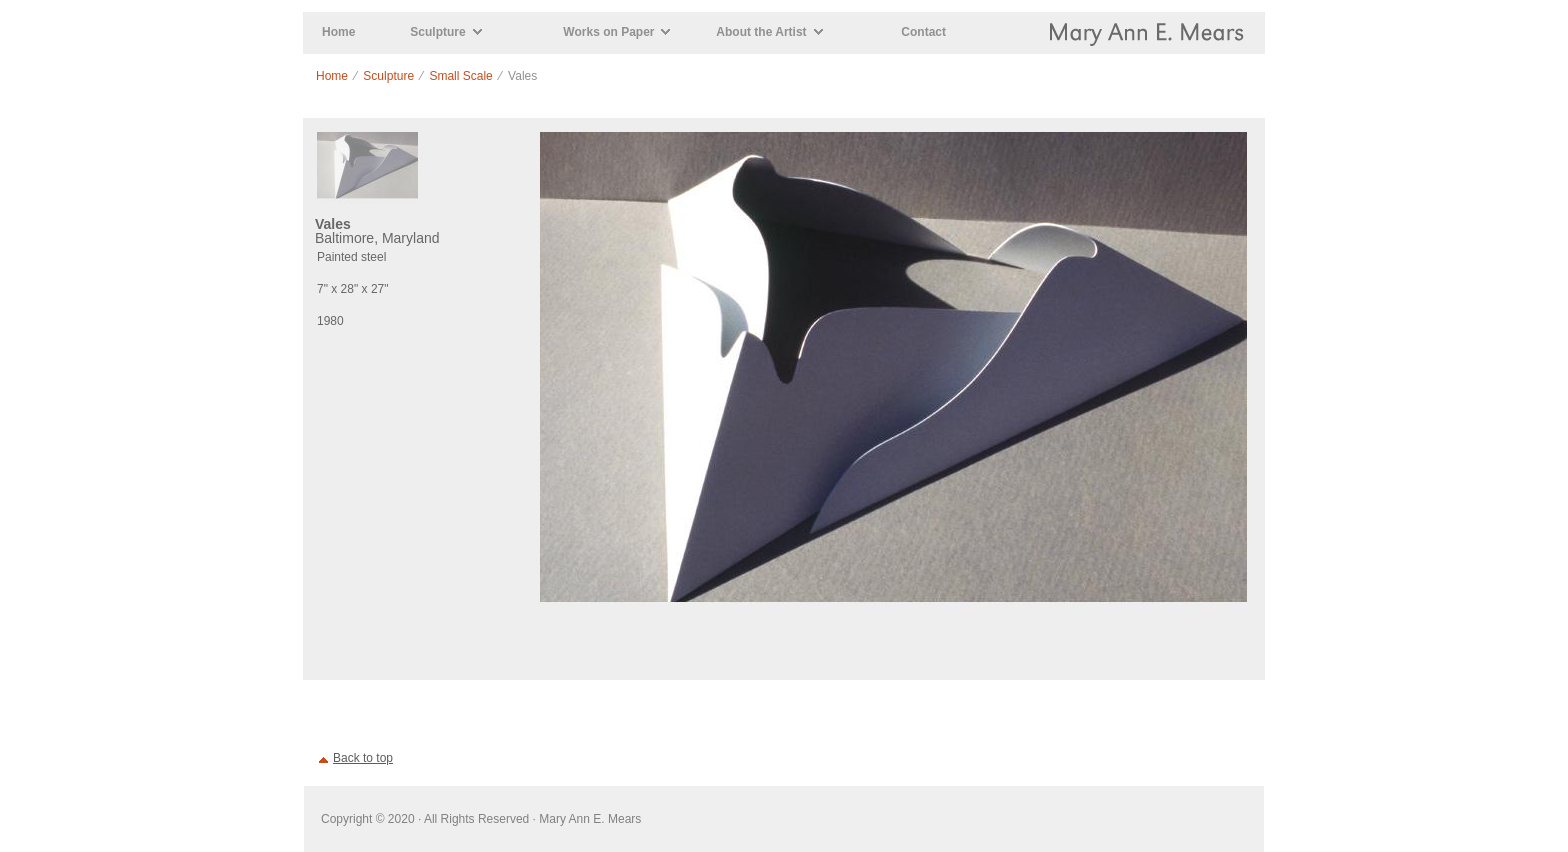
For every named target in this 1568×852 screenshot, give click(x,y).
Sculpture (437, 32)
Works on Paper (608, 32)
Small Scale (460, 76)
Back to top (363, 758)
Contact (923, 32)
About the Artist (761, 32)
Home (338, 32)
